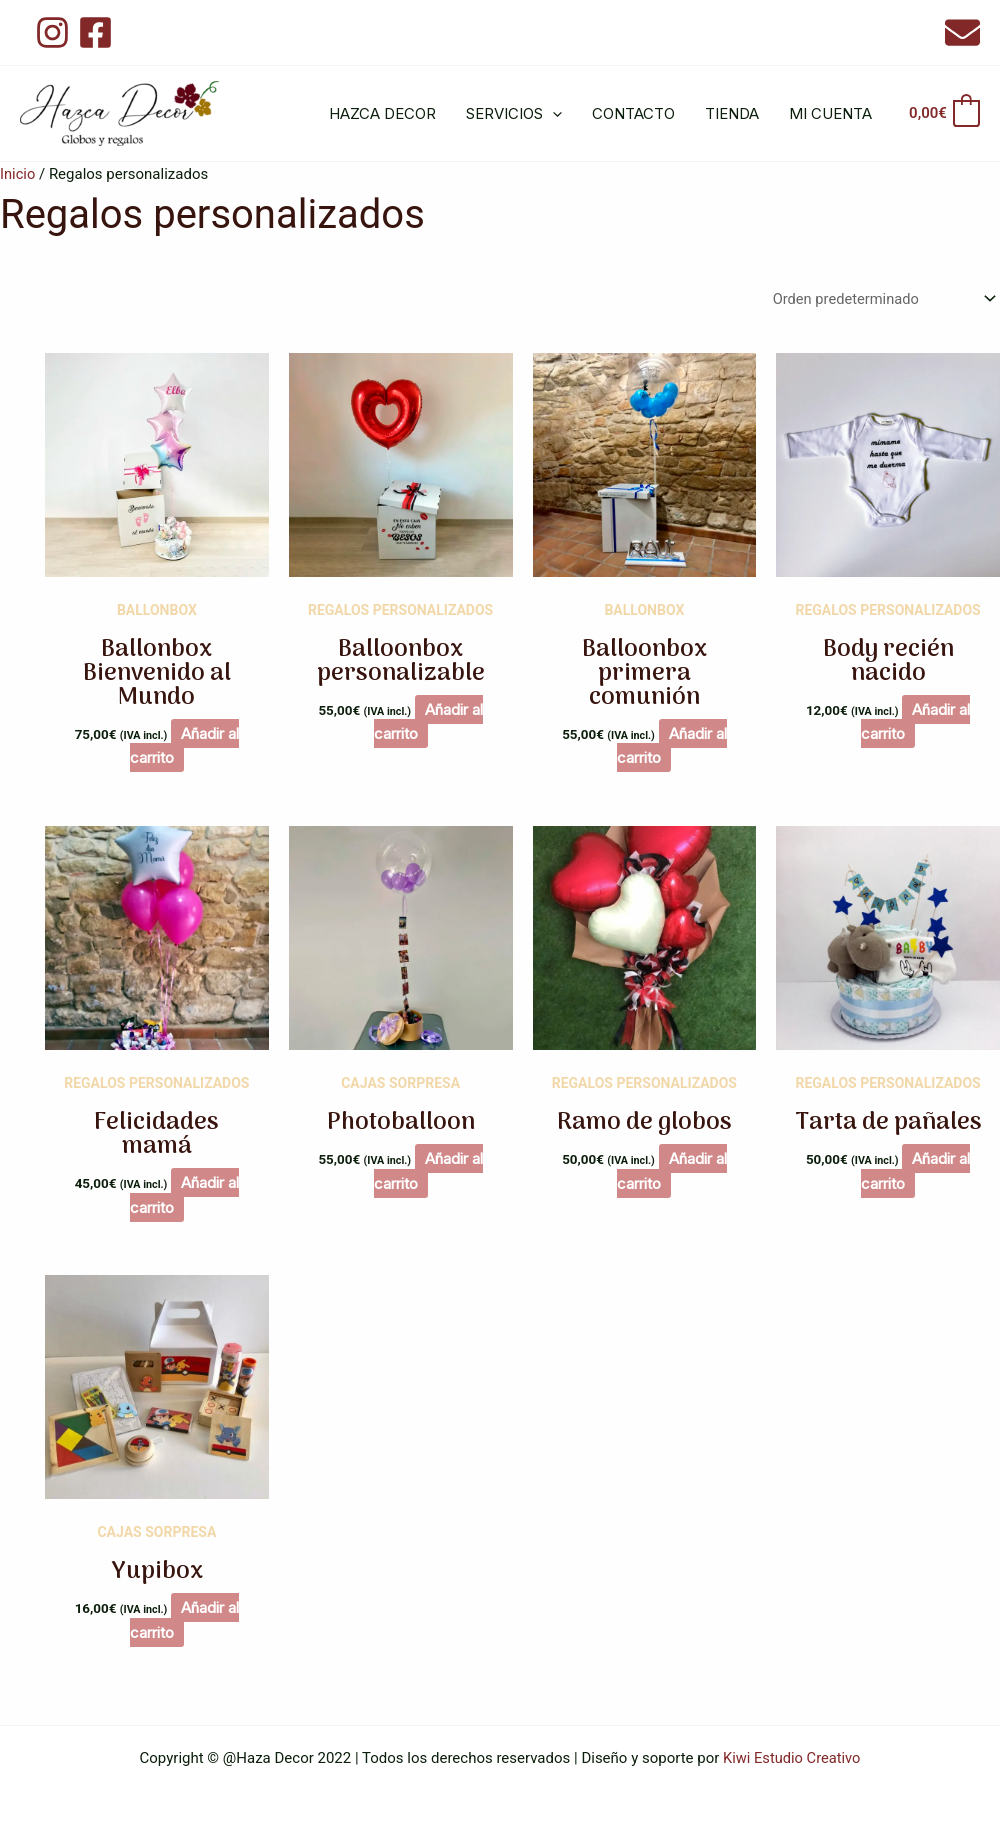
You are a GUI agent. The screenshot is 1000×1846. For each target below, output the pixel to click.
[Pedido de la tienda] (877, 299)
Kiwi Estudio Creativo (791, 1758)
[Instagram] (52, 32)
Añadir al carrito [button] (185, 746)
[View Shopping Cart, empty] (943, 113)
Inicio (18, 174)
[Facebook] (95, 32)
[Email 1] (962, 32)
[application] (552, 114)
